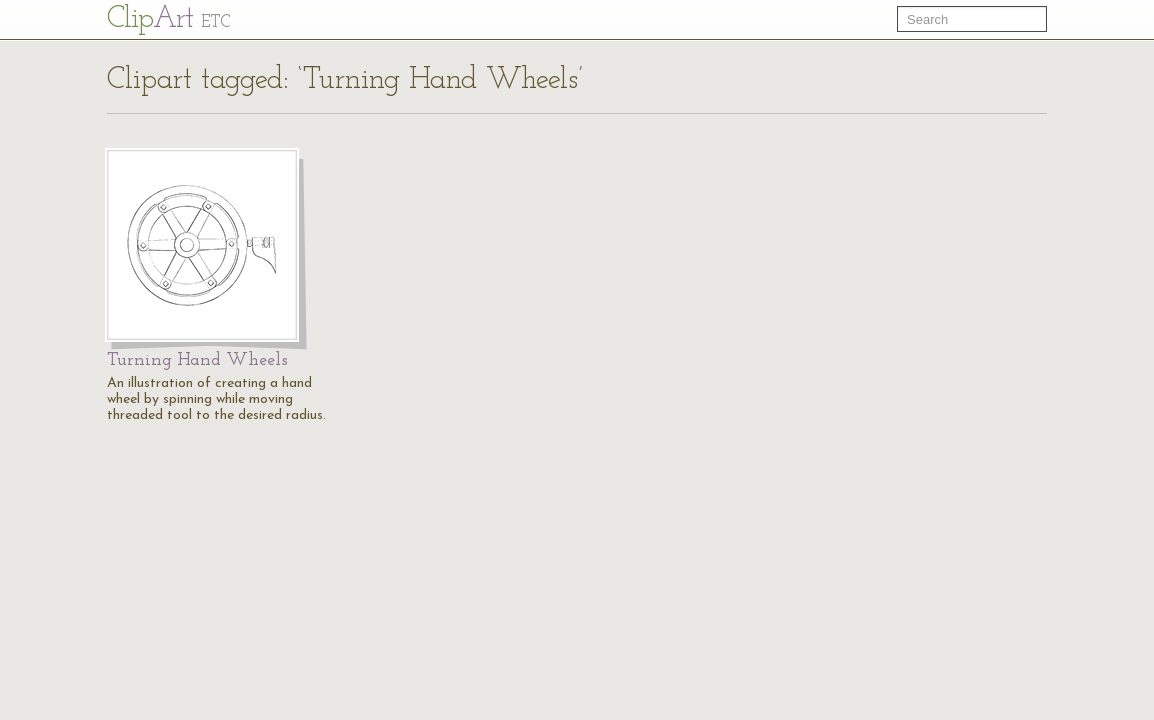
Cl (168, 19)
